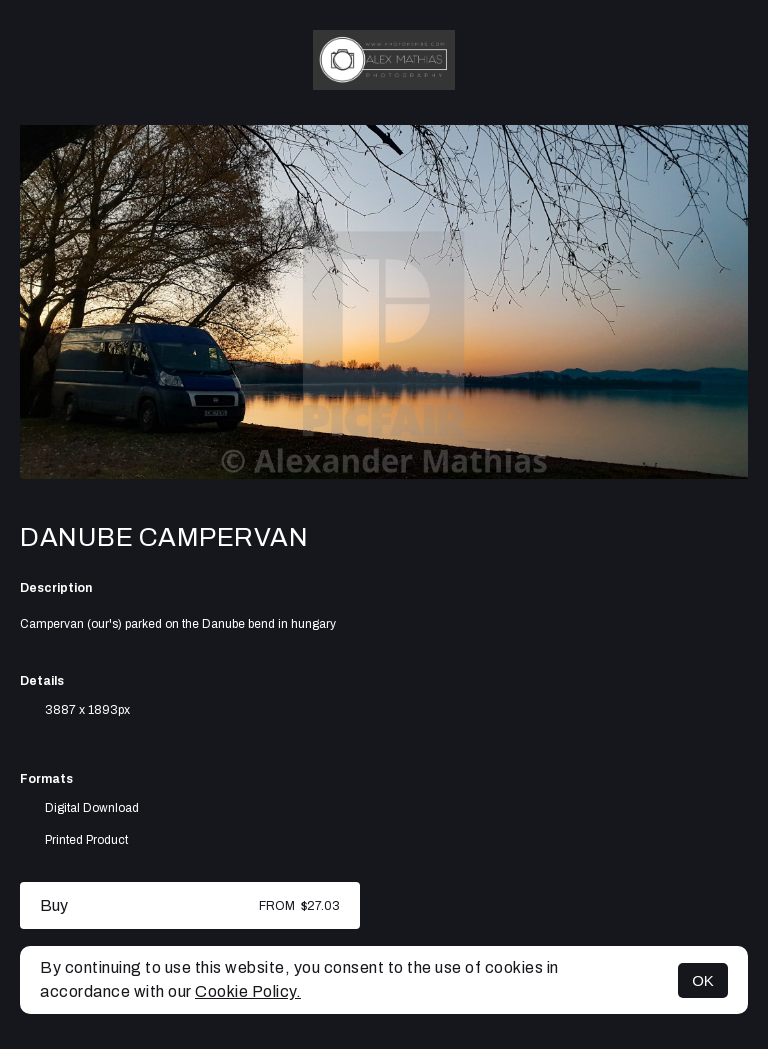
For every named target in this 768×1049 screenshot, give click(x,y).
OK (703, 980)
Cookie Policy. (248, 991)
